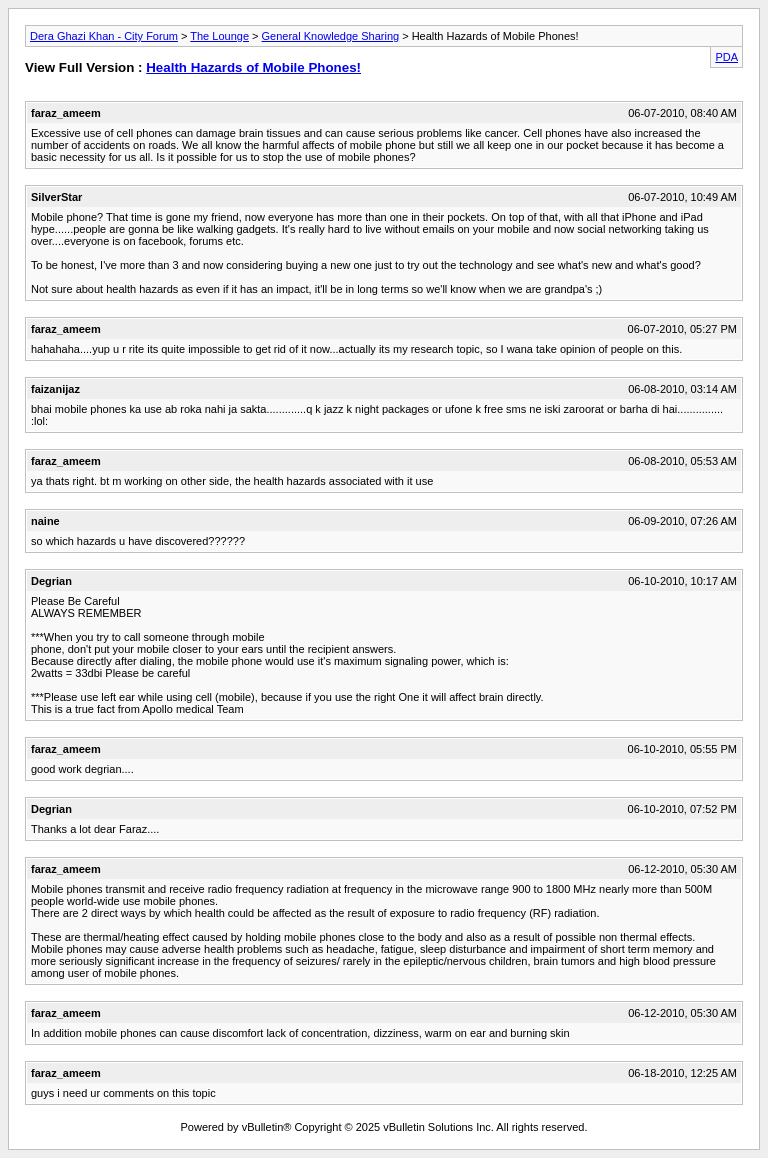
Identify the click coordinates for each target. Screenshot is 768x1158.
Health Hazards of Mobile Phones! (253, 67)
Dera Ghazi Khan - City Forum (104, 36)
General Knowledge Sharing (331, 36)
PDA (726, 57)
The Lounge (219, 36)
